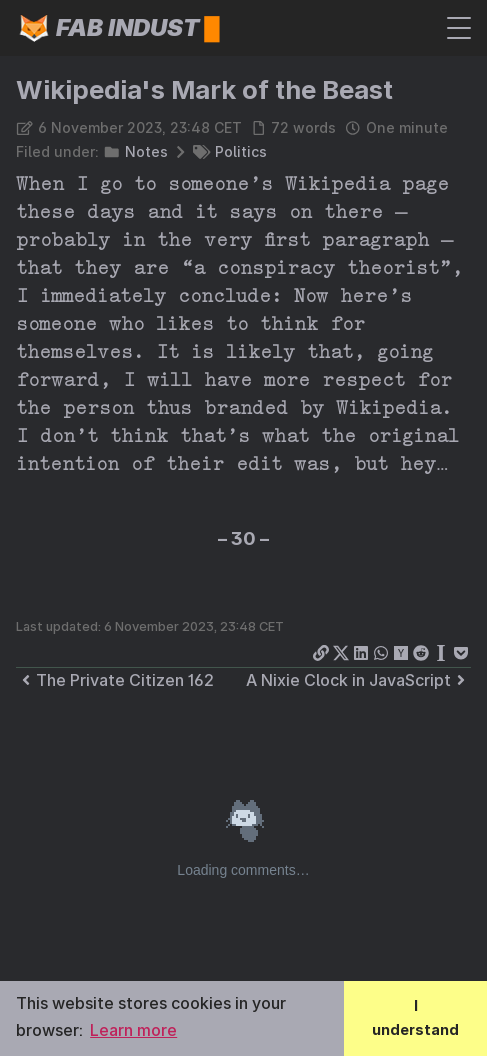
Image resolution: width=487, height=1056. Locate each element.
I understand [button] (415, 1017)
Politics (241, 151)
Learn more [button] (133, 1030)
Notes (146, 151)
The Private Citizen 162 (115, 680)
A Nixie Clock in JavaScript (358, 680)
